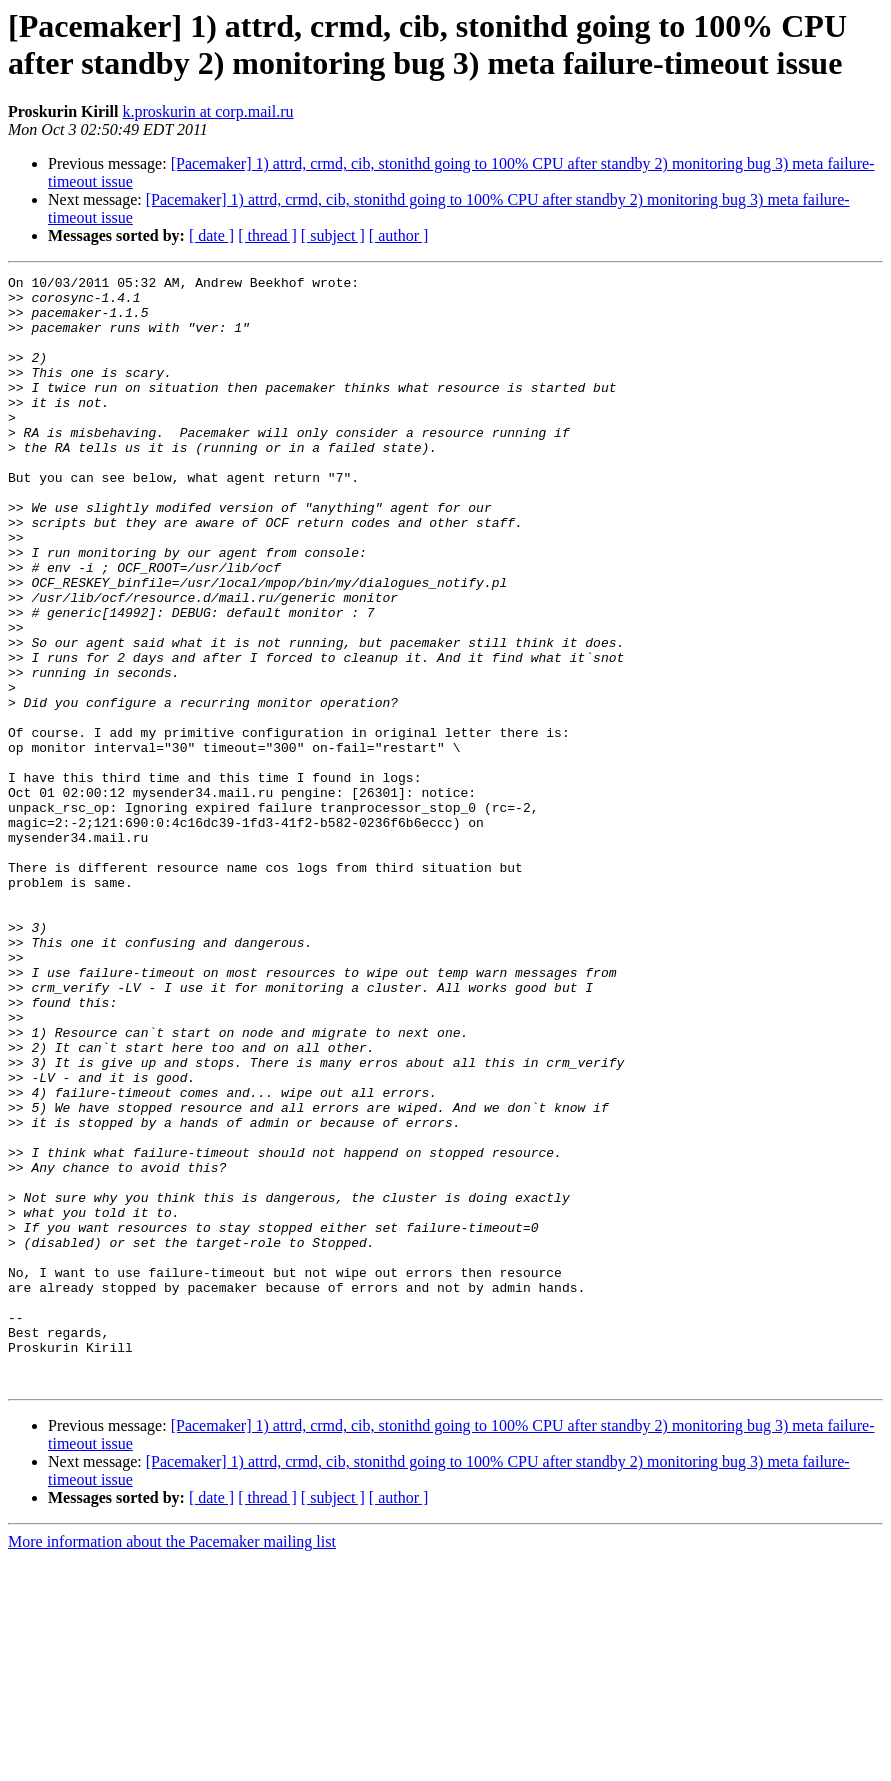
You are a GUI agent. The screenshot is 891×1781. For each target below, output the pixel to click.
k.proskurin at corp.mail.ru (207, 111)
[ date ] (211, 235)
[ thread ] (267, 235)
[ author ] (399, 235)
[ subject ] (333, 235)
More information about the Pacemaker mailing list (172, 1763)
